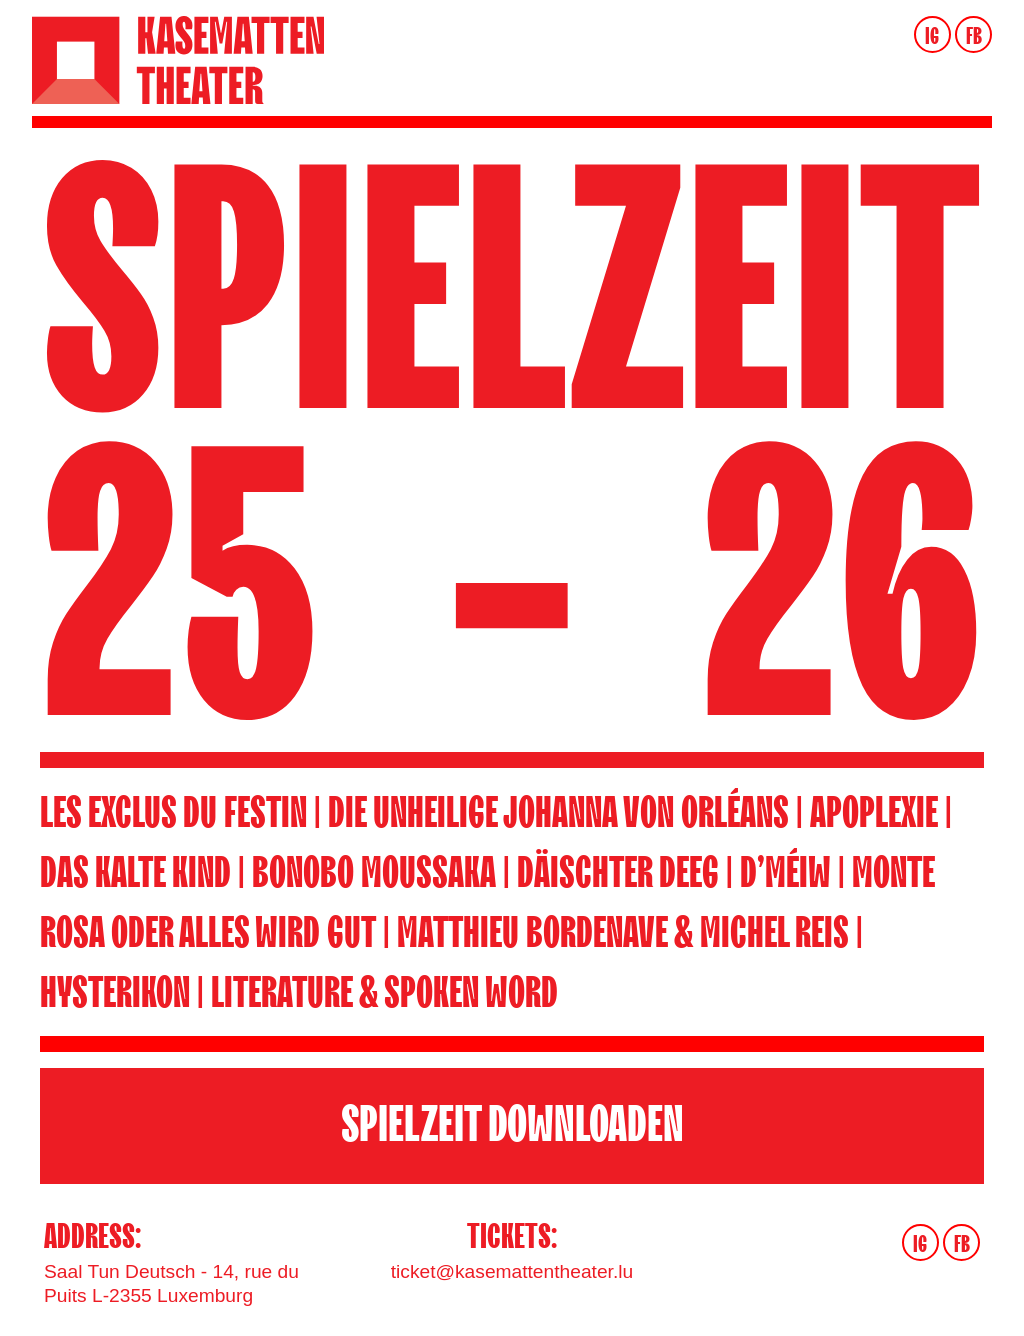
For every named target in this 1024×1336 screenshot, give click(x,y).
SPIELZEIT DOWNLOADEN (512, 1125)
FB (974, 36)
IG (932, 36)
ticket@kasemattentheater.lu (512, 1271)
